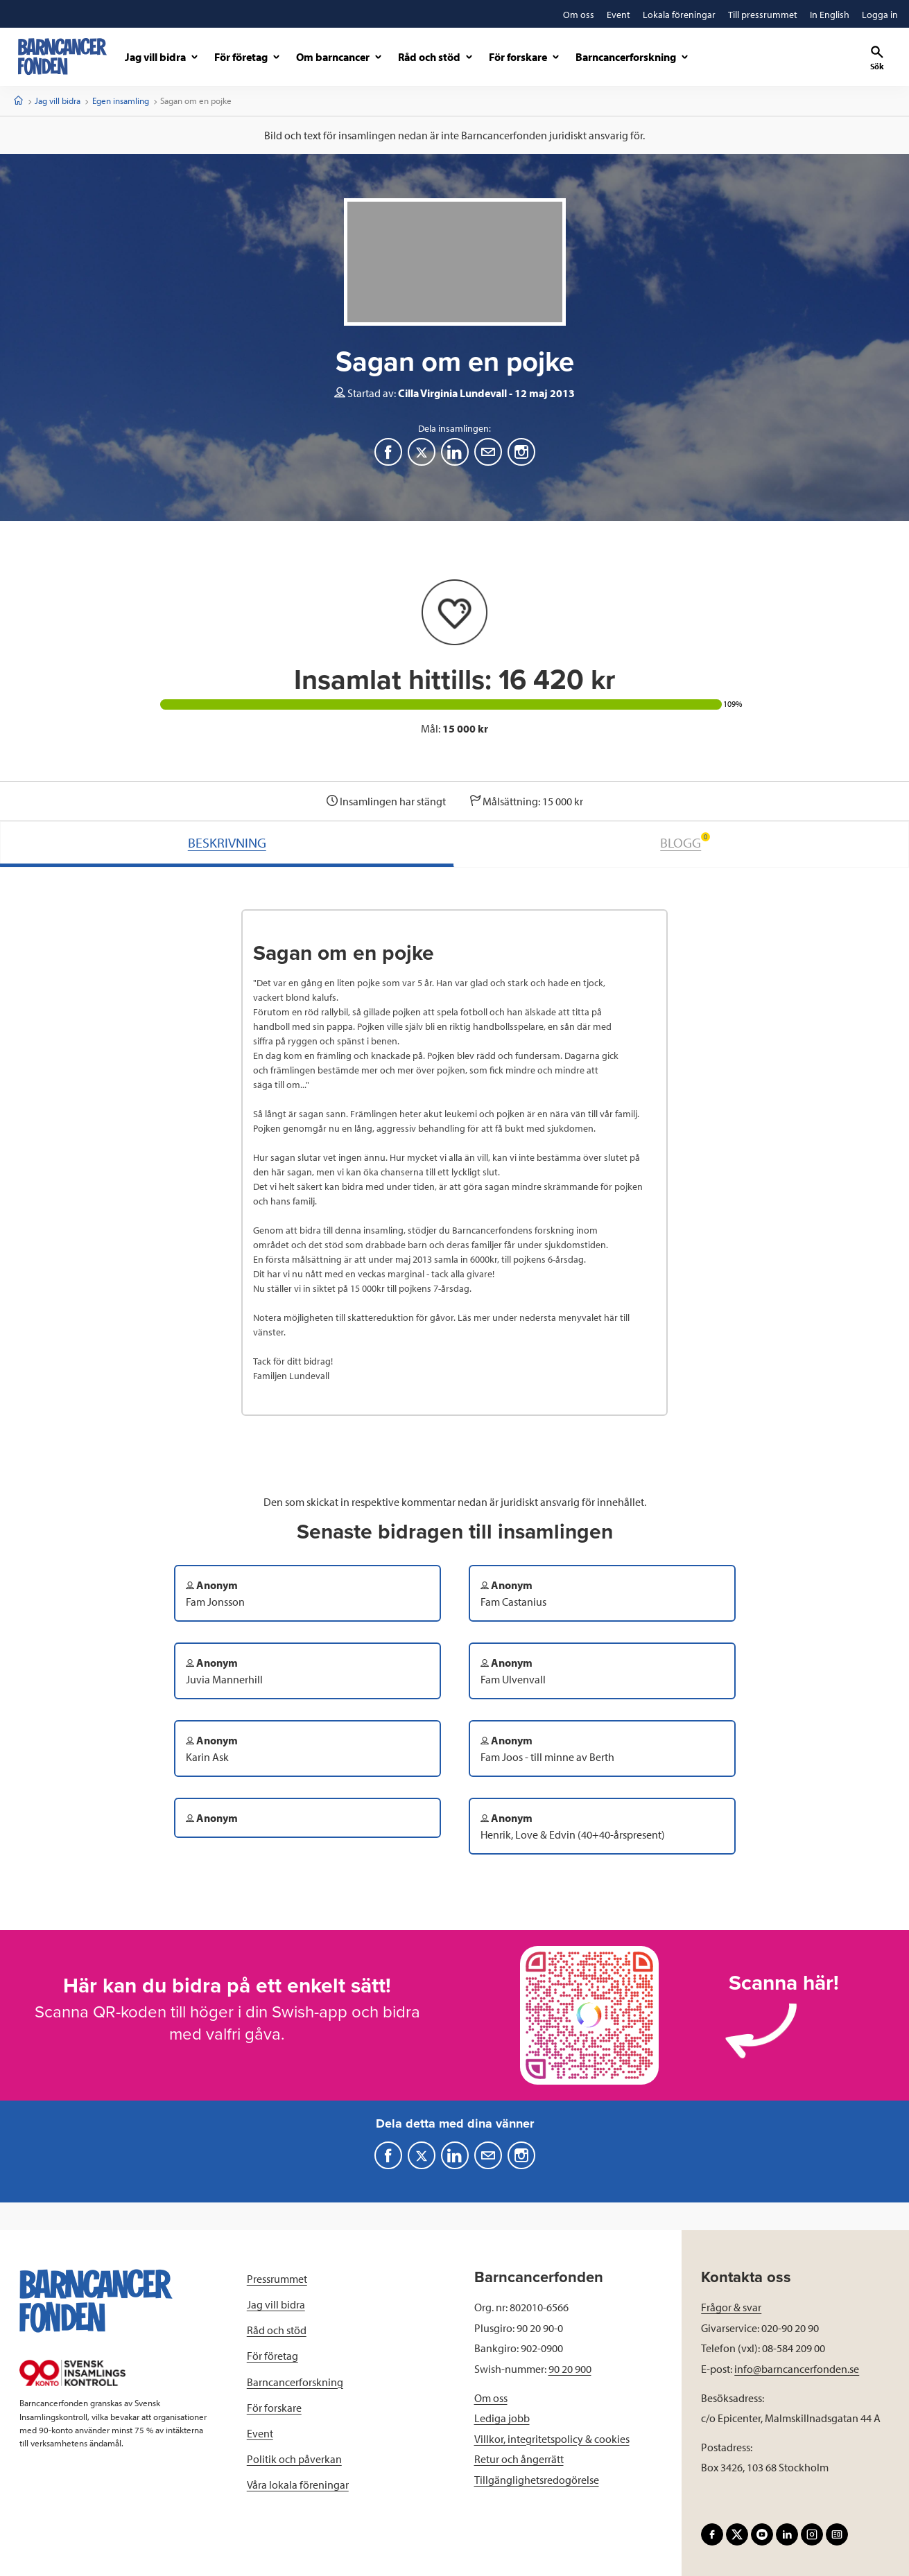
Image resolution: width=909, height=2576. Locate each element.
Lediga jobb (502, 2418)
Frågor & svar (731, 2307)
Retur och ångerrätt (519, 2459)
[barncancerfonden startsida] (62, 56)
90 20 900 (569, 2369)
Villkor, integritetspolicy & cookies (552, 2439)
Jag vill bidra (57, 100)
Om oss (491, 2398)
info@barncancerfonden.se (796, 2369)
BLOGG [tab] (685, 841)
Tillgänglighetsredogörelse (536, 2480)
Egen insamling (120, 100)
